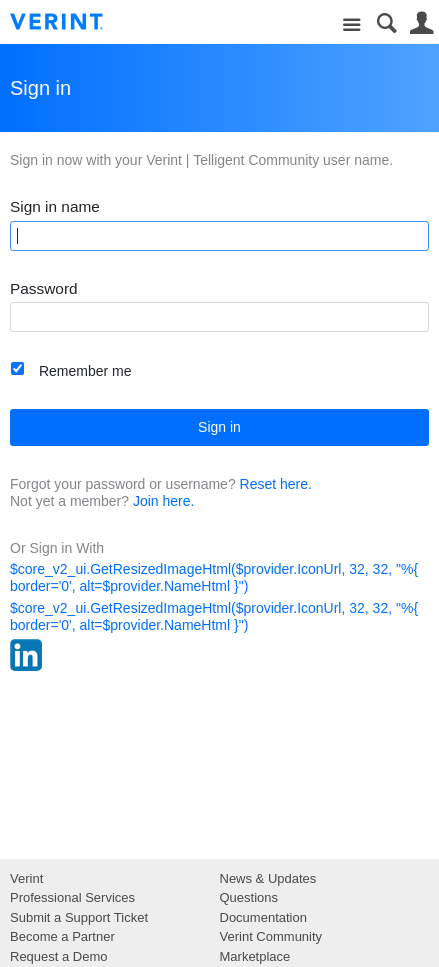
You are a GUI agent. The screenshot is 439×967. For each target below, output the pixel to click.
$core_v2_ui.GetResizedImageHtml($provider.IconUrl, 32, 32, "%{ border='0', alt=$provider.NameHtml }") (214, 577)
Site (351, 25)
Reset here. (276, 484)
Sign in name (55, 206)
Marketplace (255, 956)
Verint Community (271, 936)
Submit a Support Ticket (79, 917)
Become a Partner (62, 936)
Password (44, 288)
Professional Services (72, 897)
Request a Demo (59, 956)
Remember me (85, 371)
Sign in (219, 427)
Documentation (263, 917)
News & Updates (268, 878)
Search (386, 23)
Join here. (163, 501)
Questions (249, 897)
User (421, 23)
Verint (26, 878)
